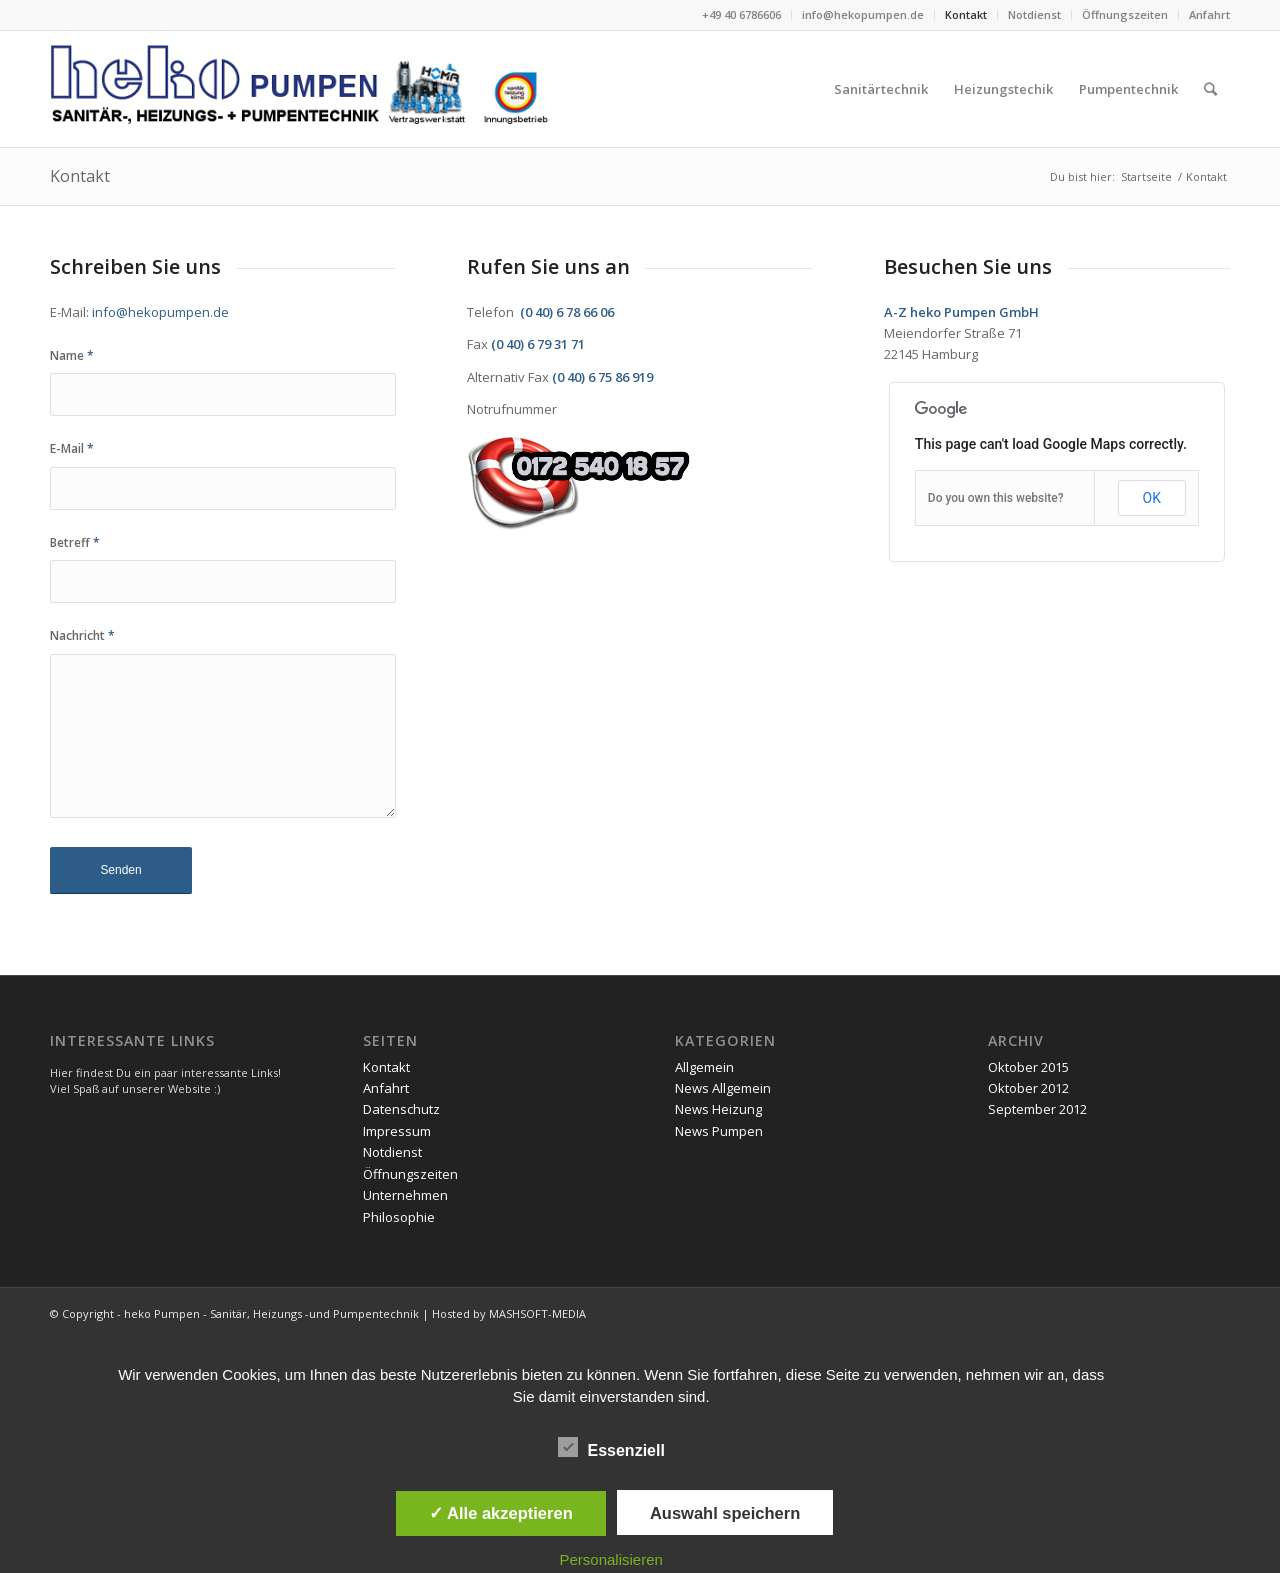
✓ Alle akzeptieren (501, 1513)
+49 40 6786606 (741, 14)
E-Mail (72, 448)
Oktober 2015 (1028, 1067)
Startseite (1146, 176)
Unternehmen (405, 1195)
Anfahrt (1209, 14)
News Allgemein (723, 1088)
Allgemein (704, 1067)
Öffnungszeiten (1125, 14)
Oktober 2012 (1028, 1088)
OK (1152, 498)
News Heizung (718, 1109)
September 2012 (1037, 1109)
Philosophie (399, 1217)
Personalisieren (611, 1559)
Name (72, 355)
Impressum (397, 1131)
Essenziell (611, 1448)
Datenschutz (401, 1109)
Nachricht (82, 635)
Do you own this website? (996, 498)
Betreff (75, 542)
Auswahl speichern (725, 1513)
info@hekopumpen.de (863, 14)
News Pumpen (719, 1131)
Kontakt (966, 14)
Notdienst (1034, 14)
